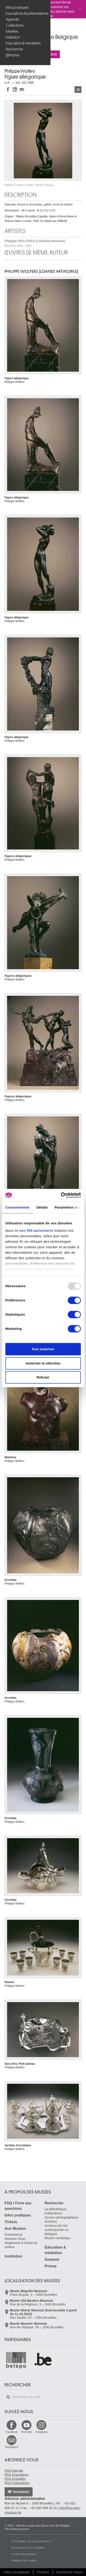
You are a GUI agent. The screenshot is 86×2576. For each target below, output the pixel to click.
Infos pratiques (17, 7)
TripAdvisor (11, 2447)
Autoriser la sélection (43, 1363)
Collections (14, 25)
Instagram (41, 2432)
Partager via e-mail (21, 89)
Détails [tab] (42, 1207)
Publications (53, 2213)
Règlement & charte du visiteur (21, 2245)
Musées (12, 31)
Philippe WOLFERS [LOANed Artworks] (35, 243)
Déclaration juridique (23, 2554)
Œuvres (78, 89)
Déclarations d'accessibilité (27, 2547)
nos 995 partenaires (36, 1230)
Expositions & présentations (26, 13)
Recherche (14, 49)
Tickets (11, 2222)
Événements (13, 2234)
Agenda (12, 19)
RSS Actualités (15, 2479)
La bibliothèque (56, 2209)
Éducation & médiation (23, 43)
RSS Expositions (16, 2474)
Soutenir (52, 2259)
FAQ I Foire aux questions (18, 2206)
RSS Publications (17, 2483)
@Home (12, 55)
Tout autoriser (43, 1349)
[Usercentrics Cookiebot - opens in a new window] (61, 1195)
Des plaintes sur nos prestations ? (32, 2541)
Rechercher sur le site (8, 2397)
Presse (51, 2266)
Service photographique (62, 2217)
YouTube (26, 2432)
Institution (13, 37)
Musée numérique (57, 2238)
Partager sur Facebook (8, 89)
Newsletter (21, 2492)
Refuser (43, 1377)
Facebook (12, 2432)
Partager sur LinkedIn (14, 89)
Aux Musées (15, 2228)
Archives (51, 2221)
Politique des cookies (24, 2560)
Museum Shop (15, 2239)
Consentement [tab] (17, 1207)
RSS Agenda (14, 2470)
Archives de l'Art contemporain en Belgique (57, 2230)
